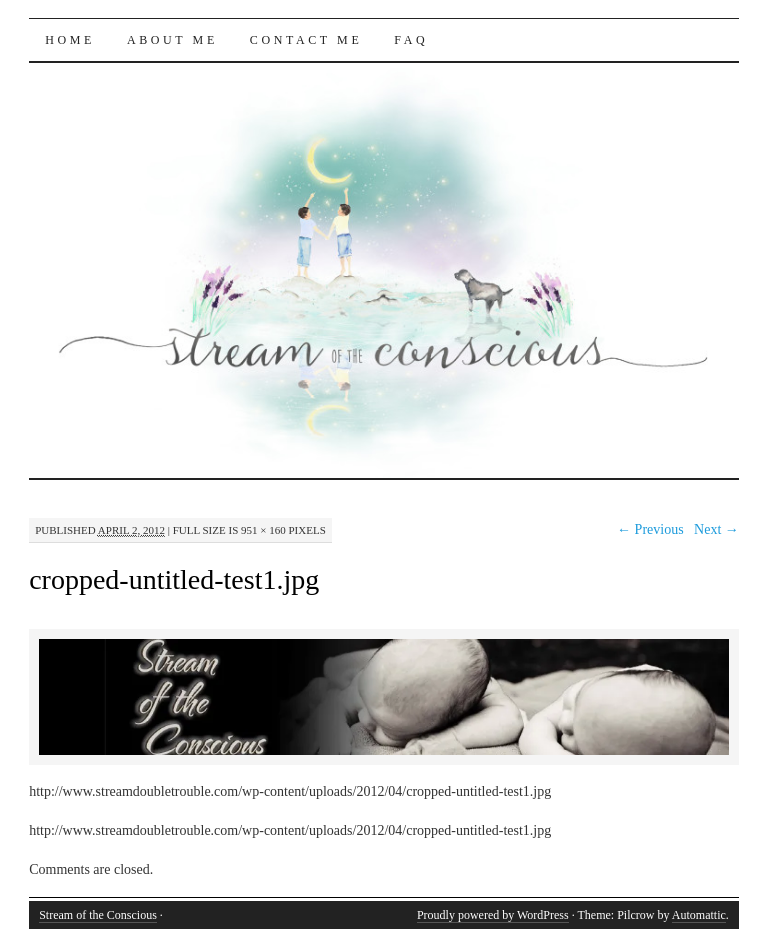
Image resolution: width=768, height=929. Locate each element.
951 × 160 (263, 530)
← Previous (650, 529)
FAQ (411, 40)
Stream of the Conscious (98, 915)
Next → (716, 529)
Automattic (699, 915)
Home (70, 40)
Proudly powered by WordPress (493, 915)
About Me (172, 40)
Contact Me (306, 40)
